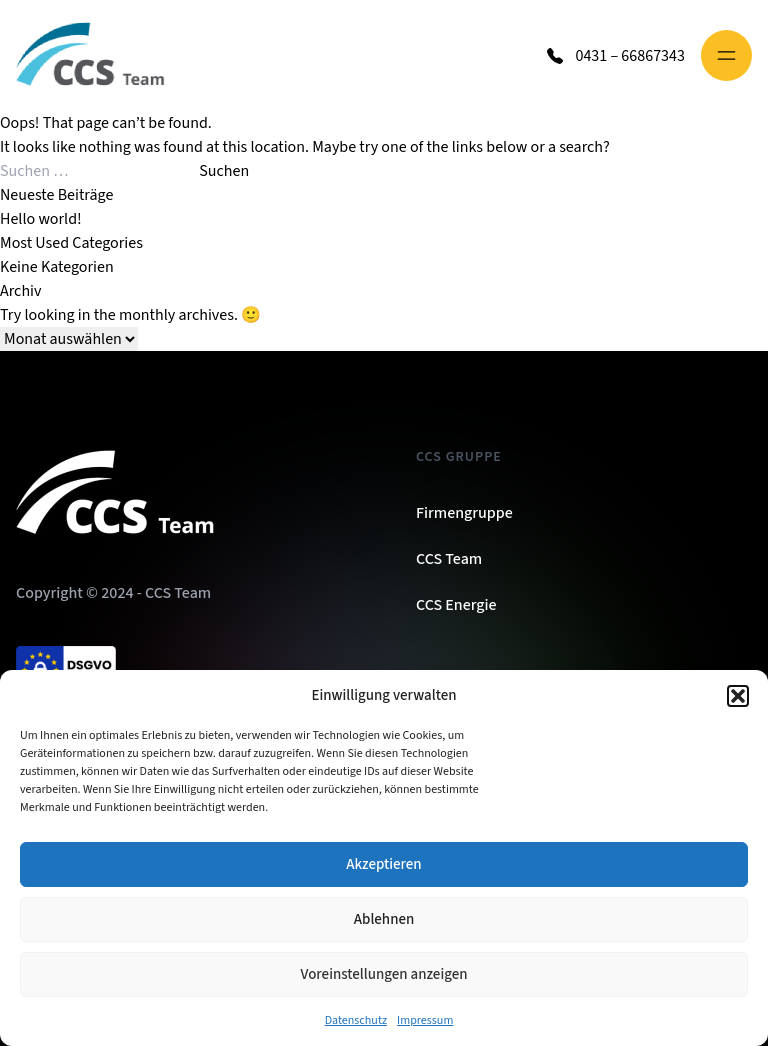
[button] (738, 696)
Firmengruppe (464, 513)
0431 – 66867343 (630, 56)
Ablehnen (384, 919)
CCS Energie (456, 605)
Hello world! (41, 219)
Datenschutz (356, 1020)
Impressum (425, 1020)
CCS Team (449, 559)
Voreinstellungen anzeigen (384, 974)
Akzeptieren (383, 864)
